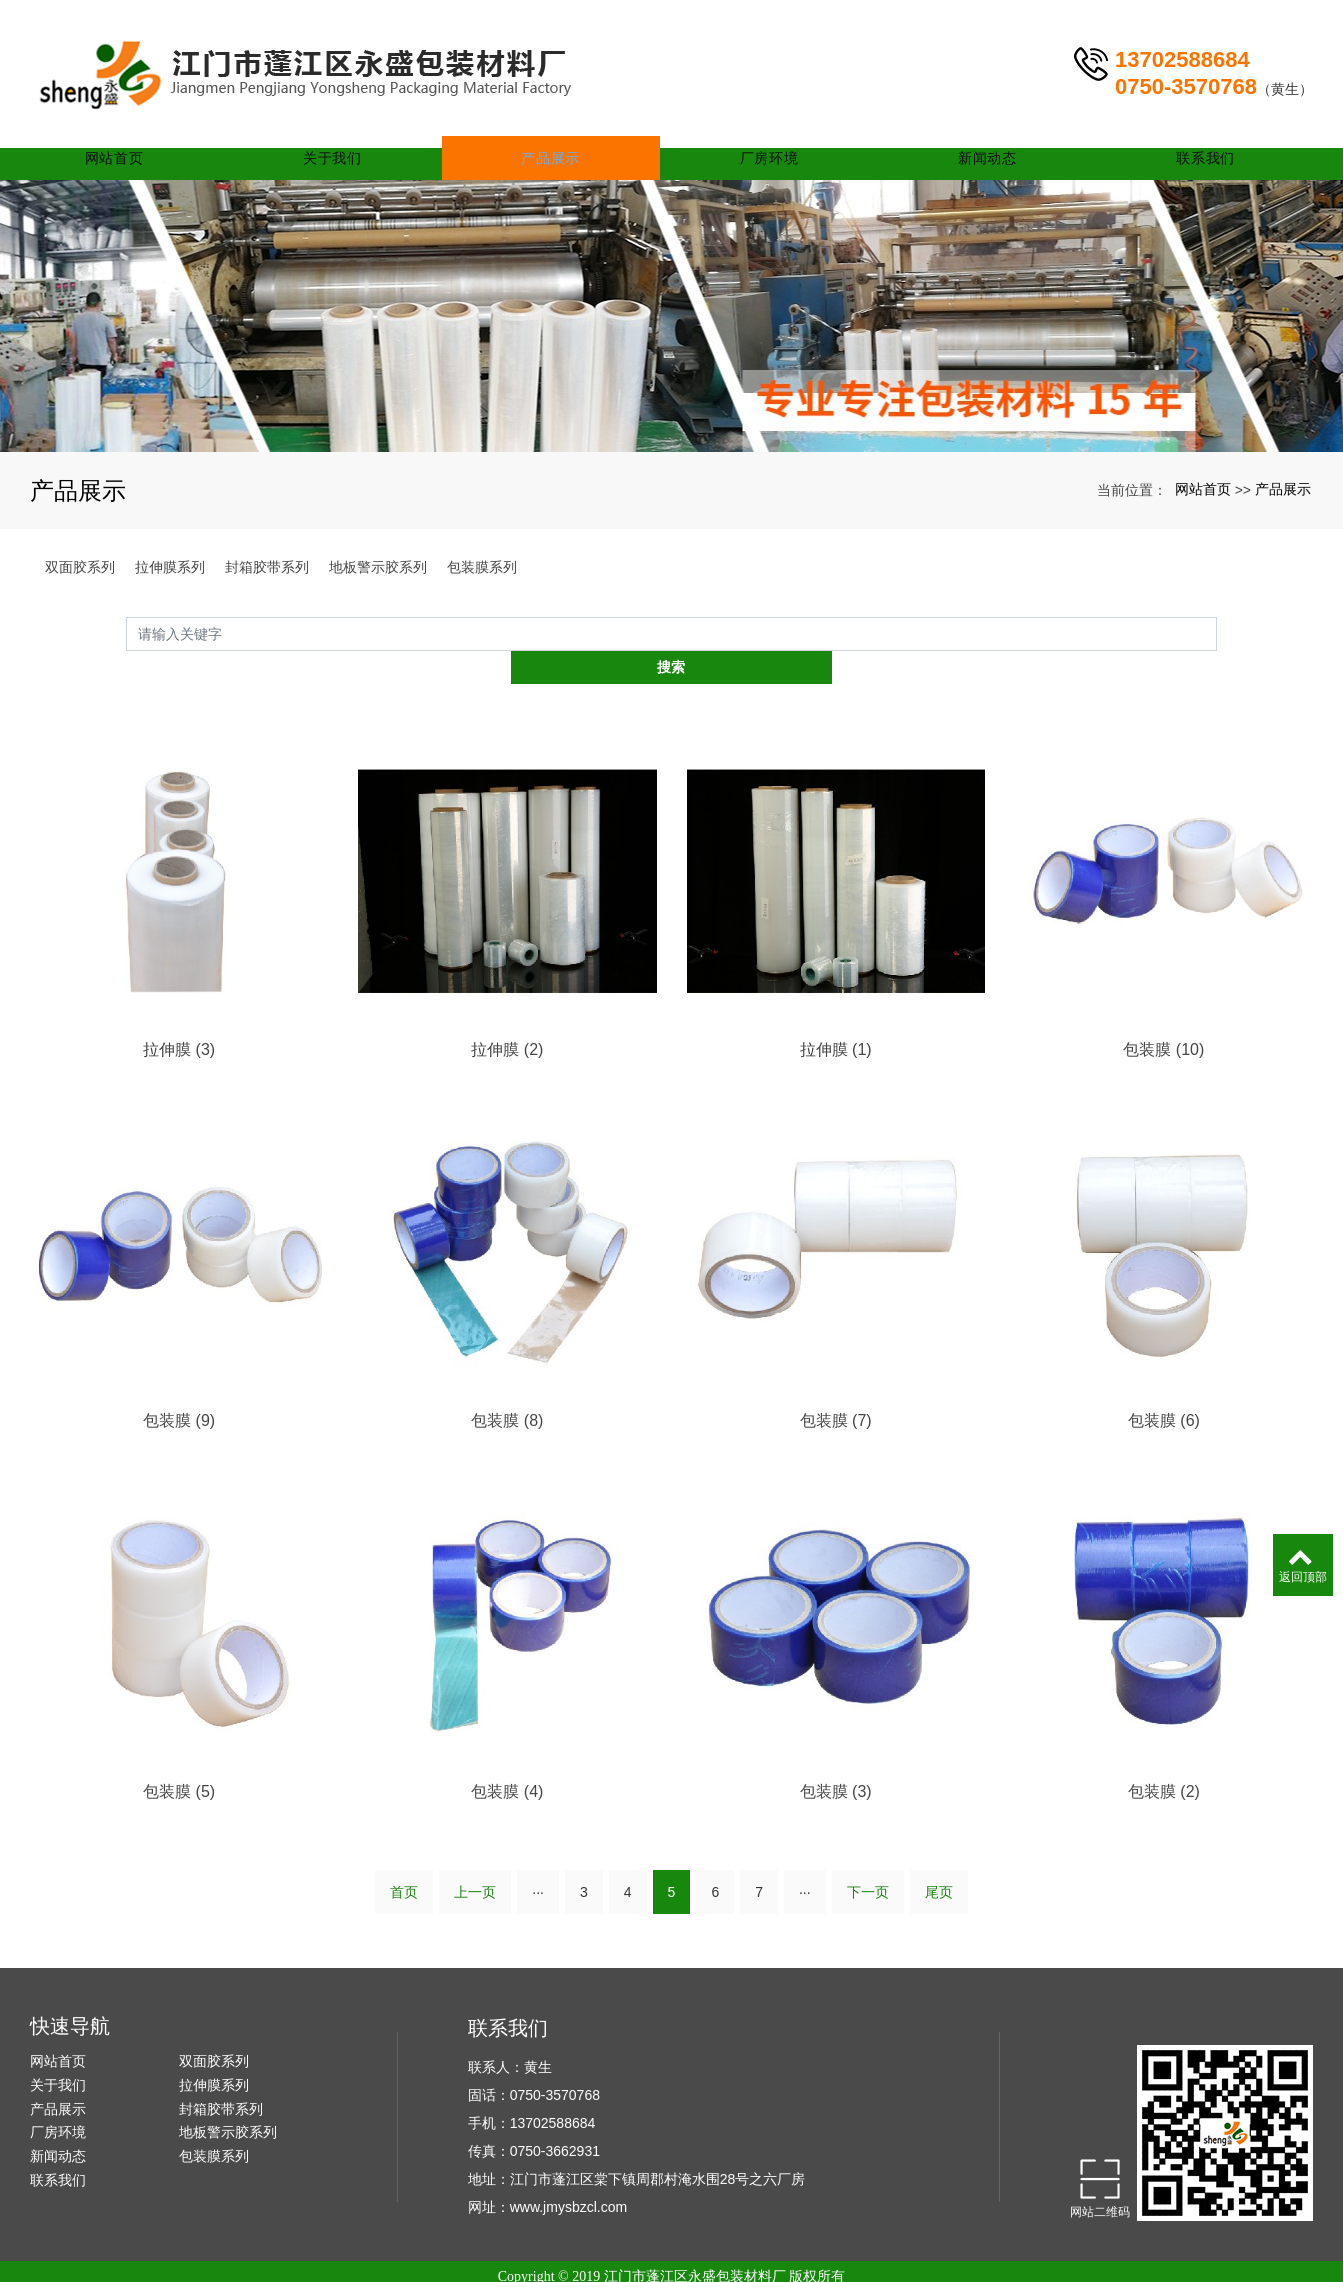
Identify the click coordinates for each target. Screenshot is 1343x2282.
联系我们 (1206, 130)
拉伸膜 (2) (507, 1016)
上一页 (475, 1863)
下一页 (868, 1863)
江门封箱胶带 (535, 2265)
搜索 (1217, 633)
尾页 (939, 1863)
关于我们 (350, 130)
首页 (404, 1863)
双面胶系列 (80, 567)
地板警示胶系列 (378, 567)
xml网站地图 (777, 2265)
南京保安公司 (878, 2265)
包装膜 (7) (836, 1388)
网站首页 (137, 130)
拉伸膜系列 (170, 567)
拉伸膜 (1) (836, 1016)
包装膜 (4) (507, 1761)
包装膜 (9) (179, 1388)
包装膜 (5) (179, 1761)
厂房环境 (778, 130)
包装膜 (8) (507, 1388)
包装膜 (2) (1164, 1761)
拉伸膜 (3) (179, 1016)
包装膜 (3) (836, 1761)
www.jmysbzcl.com (568, 2178)
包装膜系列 (482, 567)
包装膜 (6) (1164, 1388)
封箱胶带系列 (267, 567)
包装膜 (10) (1163, 1016)
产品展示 (564, 130)
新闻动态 (992, 130)
